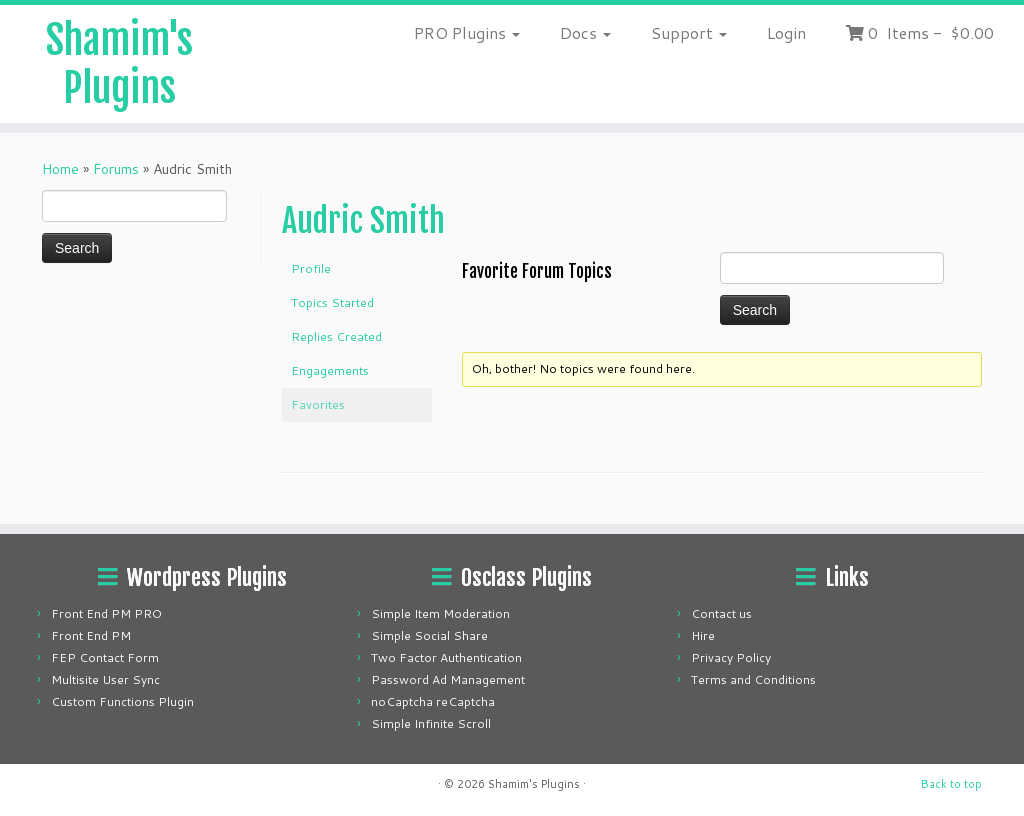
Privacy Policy (731, 657)
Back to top (951, 784)
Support (689, 32)
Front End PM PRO (106, 613)
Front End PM (91, 635)
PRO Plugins (467, 32)
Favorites (318, 404)
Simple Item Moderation (440, 613)
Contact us (721, 613)
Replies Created (336, 336)
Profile (311, 268)
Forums (116, 169)
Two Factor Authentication (446, 657)
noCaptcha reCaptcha (433, 701)
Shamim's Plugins (119, 64)
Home (60, 169)
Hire (703, 635)
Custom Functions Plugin (122, 701)
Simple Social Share (429, 635)
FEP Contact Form (105, 657)
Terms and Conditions (753, 679)
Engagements (330, 370)
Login (786, 32)
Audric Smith (363, 221)
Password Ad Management (448, 679)
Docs (585, 32)
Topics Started (332, 302)
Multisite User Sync (105, 679)
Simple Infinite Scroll (431, 723)
